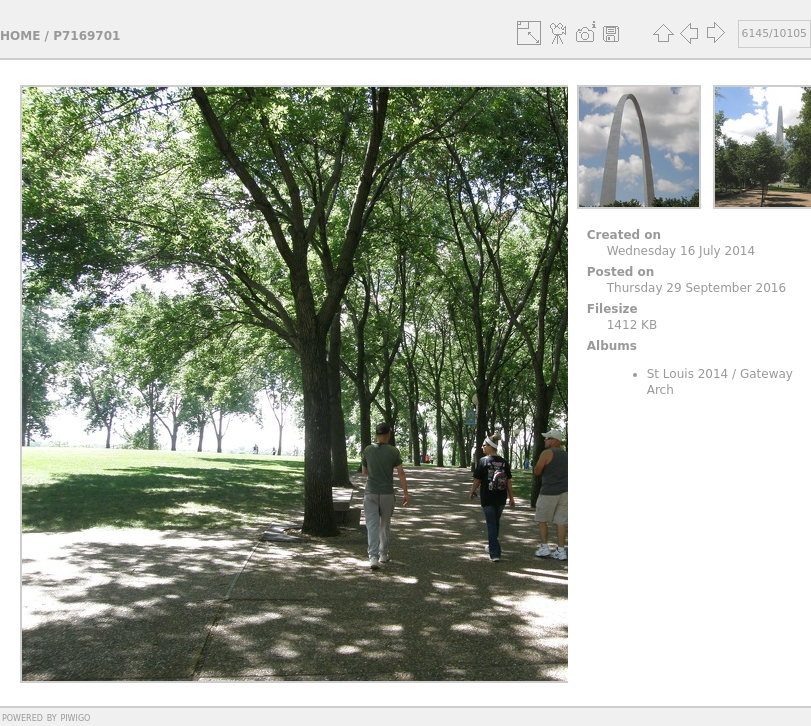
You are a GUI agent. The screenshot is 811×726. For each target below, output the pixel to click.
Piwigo (75, 717)
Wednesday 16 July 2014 (681, 251)
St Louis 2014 (688, 374)
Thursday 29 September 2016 (696, 288)
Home (20, 36)
